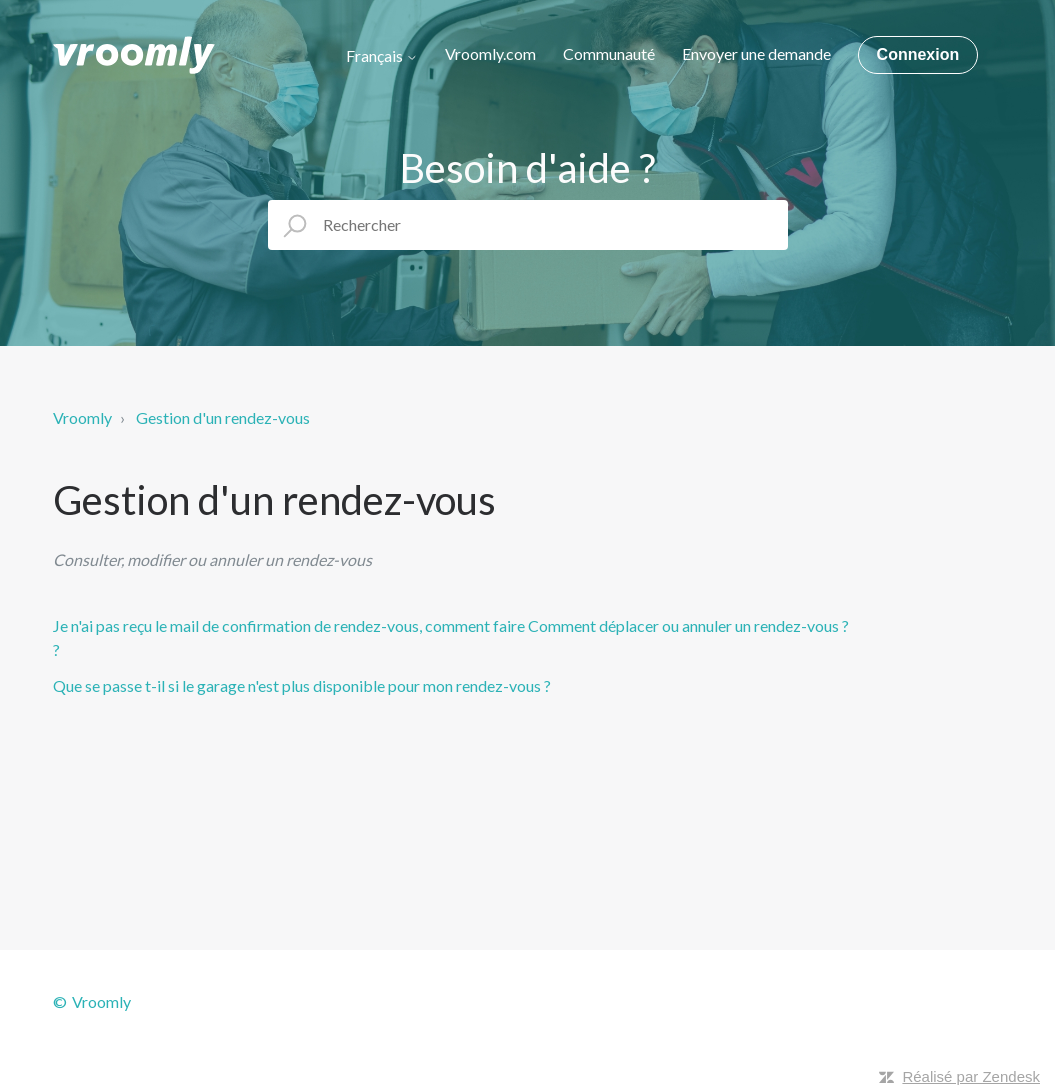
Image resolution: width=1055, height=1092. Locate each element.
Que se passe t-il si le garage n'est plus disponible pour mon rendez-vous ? (302, 685)
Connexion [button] (918, 54)
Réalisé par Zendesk (971, 1076)
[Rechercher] (528, 225)
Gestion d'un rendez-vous (223, 417)
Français (382, 56)
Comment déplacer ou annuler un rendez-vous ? (688, 625)
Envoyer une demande (756, 53)
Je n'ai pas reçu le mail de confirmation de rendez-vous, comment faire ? (289, 637)
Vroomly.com (490, 53)
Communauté (609, 53)
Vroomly (82, 417)
